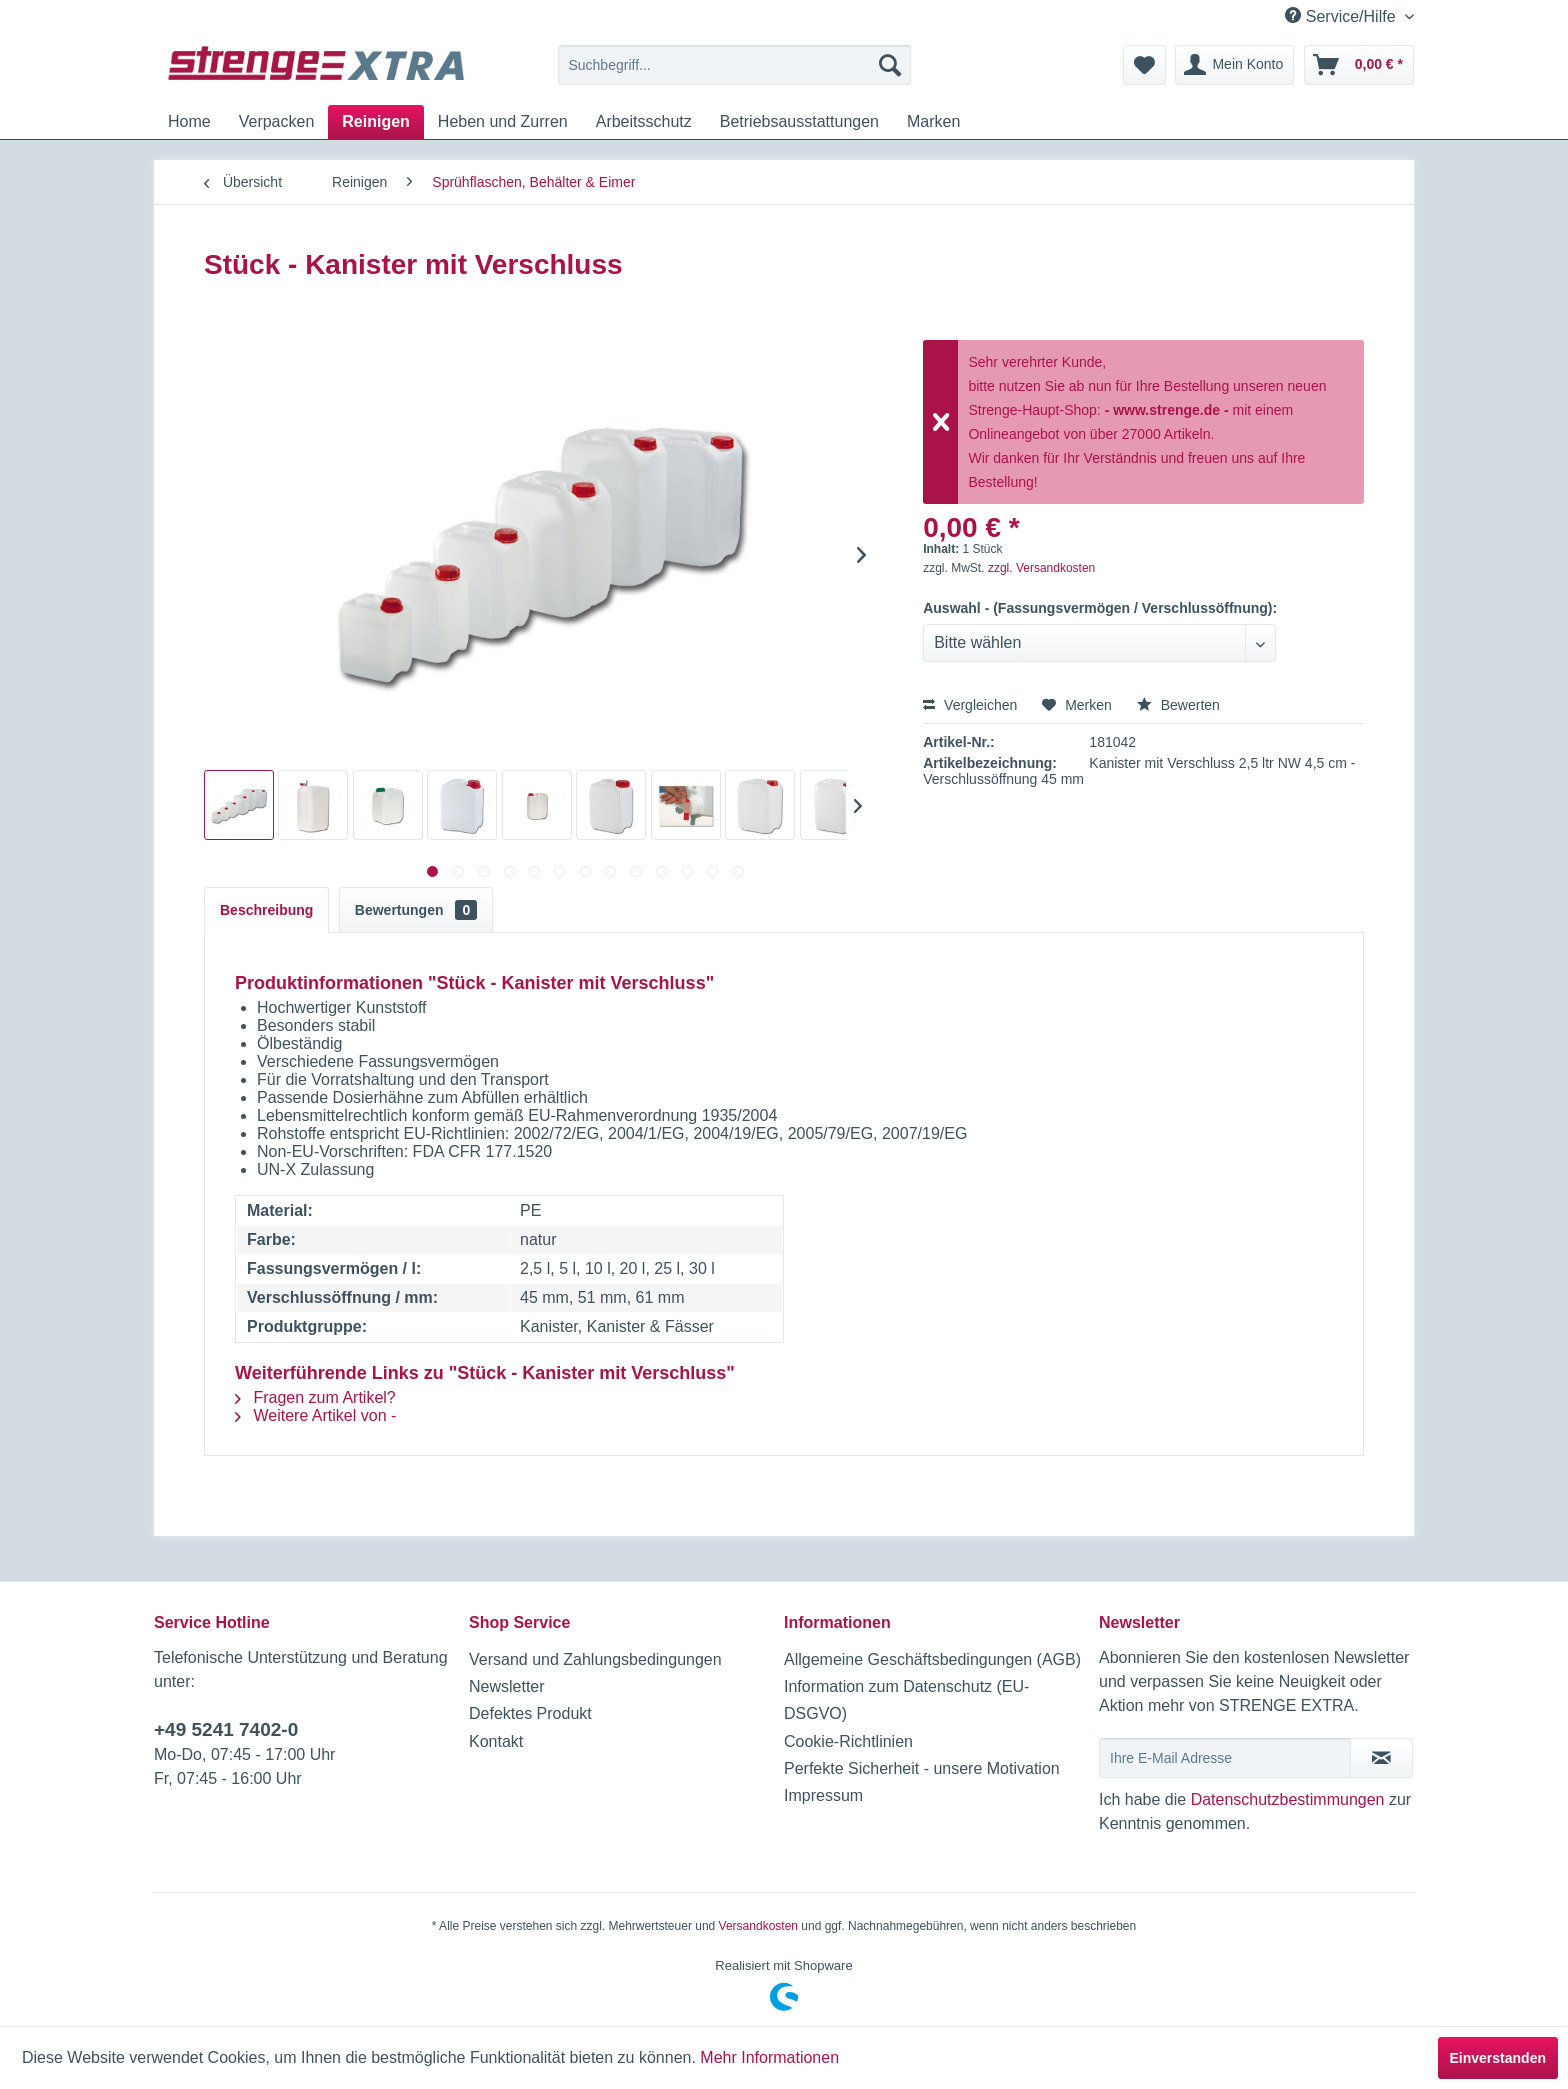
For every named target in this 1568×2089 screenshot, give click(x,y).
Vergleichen (970, 705)
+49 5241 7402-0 (226, 1729)
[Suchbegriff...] (734, 65)
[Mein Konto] (1234, 65)
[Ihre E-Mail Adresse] (1225, 1758)
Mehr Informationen (769, 2057)
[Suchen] (890, 65)
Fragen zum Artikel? (315, 1397)
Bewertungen (416, 910)
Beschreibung (266, 910)
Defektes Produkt (530, 1713)
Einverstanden (1498, 2058)
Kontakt (496, 1741)
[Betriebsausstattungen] (799, 122)
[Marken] (933, 122)
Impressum (823, 1795)
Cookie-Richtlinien (848, 1741)
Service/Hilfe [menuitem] (1342, 16)
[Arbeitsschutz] (644, 122)
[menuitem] (734, 65)
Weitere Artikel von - (315, 1415)
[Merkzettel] (1144, 65)
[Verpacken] (277, 122)
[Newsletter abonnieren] (1381, 1758)
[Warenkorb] (1359, 65)
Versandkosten (758, 1926)
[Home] (189, 122)
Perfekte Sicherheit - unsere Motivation (922, 1768)
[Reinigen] (376, 122)
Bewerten (1178, 705)
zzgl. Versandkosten (1041, 568)
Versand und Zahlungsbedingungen (595, 1659)
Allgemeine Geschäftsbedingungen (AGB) (932, 1659)
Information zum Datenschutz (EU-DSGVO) (906, 1700)
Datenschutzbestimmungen (1288, 1799)
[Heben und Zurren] (503, 122)
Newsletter (507, 1686)
